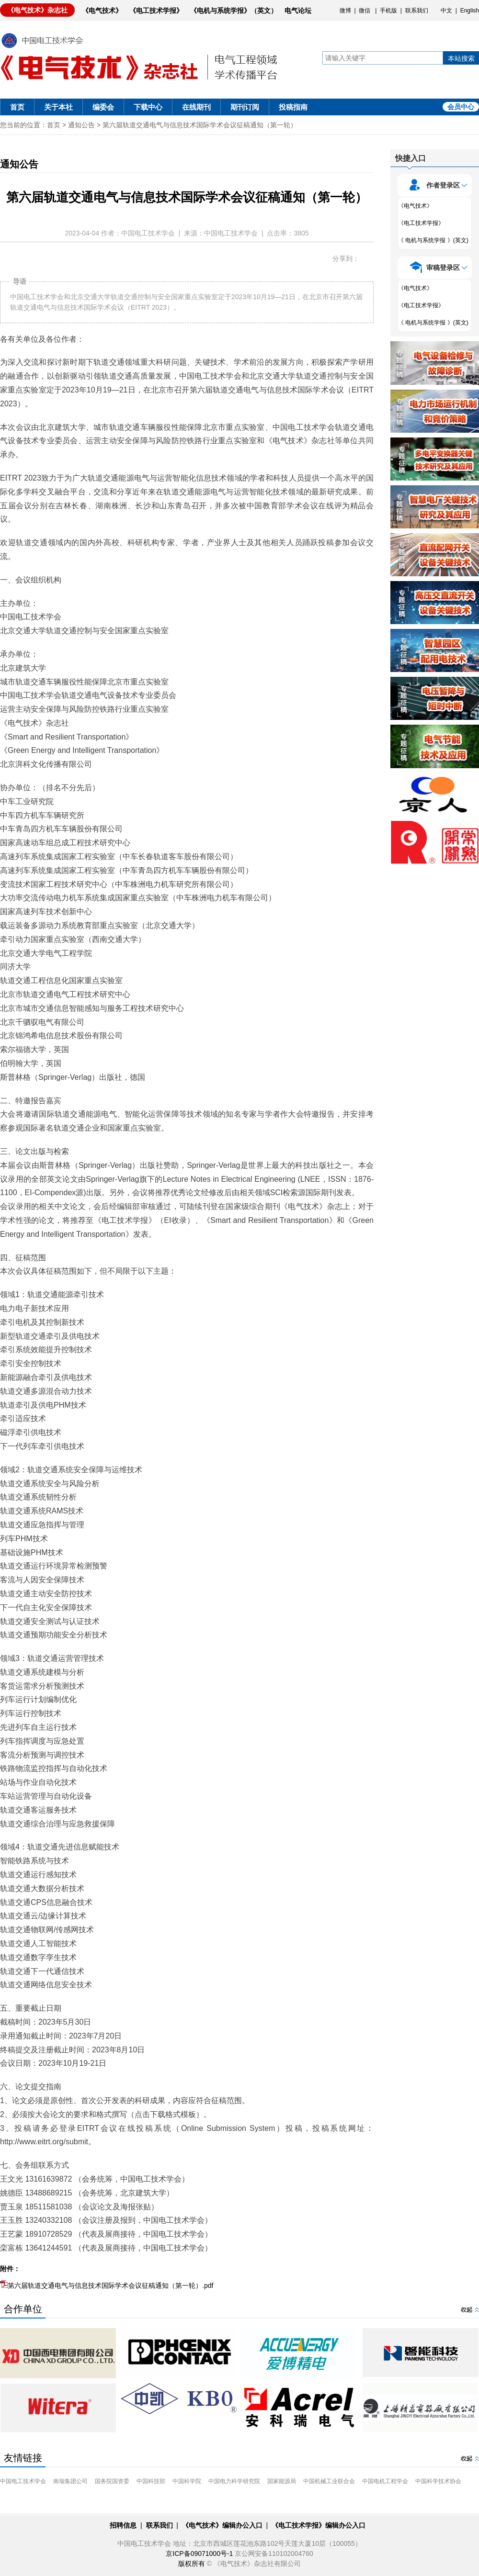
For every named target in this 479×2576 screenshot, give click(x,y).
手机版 (388, 10)
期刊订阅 (244, 107)
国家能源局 (281, 2481)
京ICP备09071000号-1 (199, 2553)
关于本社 (58, 107)
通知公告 (81, 125)
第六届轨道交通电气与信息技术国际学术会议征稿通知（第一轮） (200, 125)
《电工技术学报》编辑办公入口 (318, 2525)
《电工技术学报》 (156, 10)
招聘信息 (123, 2525)
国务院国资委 (112, 2481)
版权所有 (191, 2563)
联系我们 (416, 10)
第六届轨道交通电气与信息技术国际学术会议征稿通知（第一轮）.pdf (106, 2285)
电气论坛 (298, 10)
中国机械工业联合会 (329, 2481)
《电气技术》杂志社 (37, 10)
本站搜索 (461, 58)
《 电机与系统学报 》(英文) (433, 240)
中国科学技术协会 (438, 2481)
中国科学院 (186, 2481)
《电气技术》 (102, 10)
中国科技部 (151, 2481)
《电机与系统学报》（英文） (233, 10)
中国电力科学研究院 (234, 2481)
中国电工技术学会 (23, 2481)
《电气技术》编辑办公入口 (222, 2525)
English (469, 10)
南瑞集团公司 (70, 2481)
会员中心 (460, 107)
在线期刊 (196, 107)
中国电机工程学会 (385, 2481)
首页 (17, 107)
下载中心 (148, 107)
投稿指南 (293, 107)
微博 (345, 10)
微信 (364, 10)
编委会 (103, 107)
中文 (446, 10)
